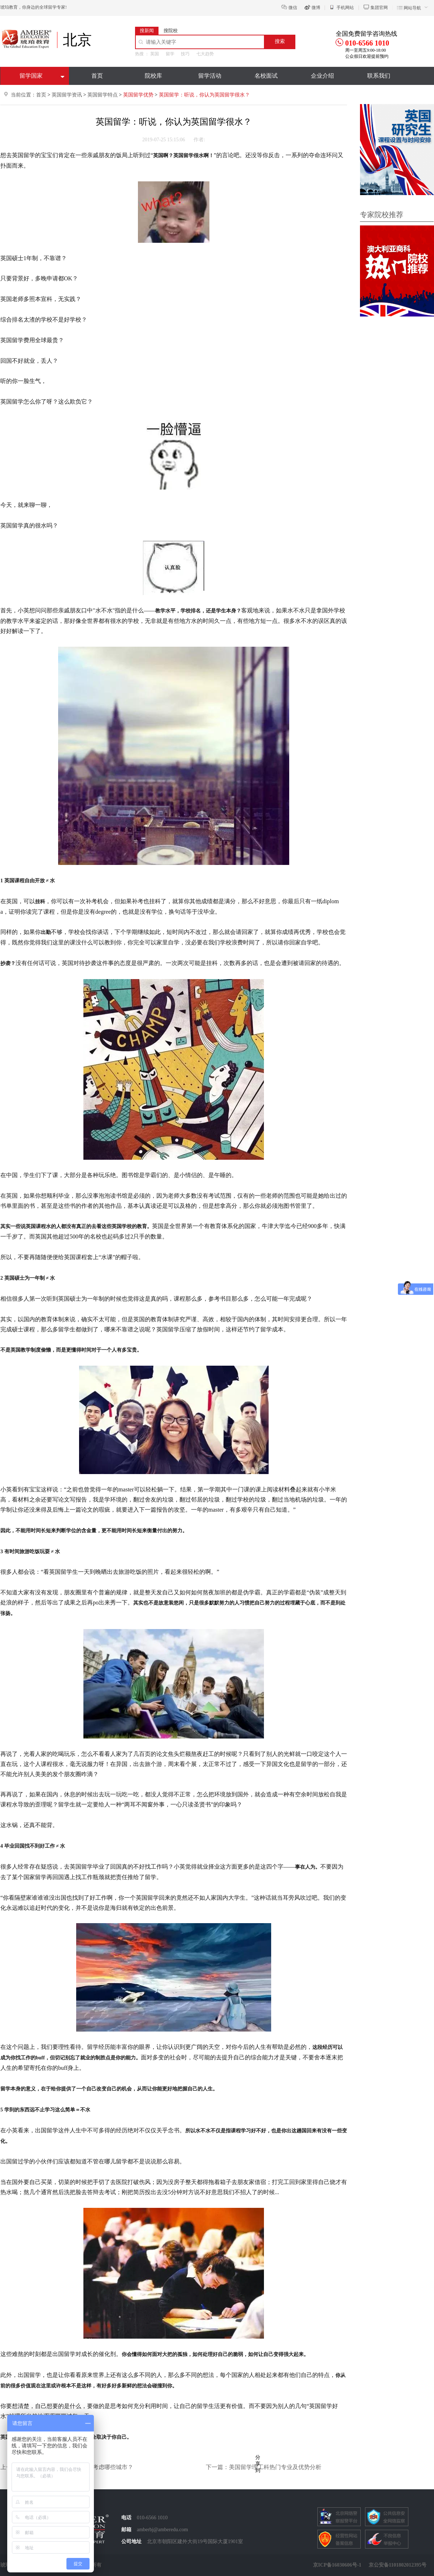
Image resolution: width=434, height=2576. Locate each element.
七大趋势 (205, 53)
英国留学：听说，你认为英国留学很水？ (204, 95)
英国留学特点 (103, 95)
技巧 (185, 53)
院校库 (153, 76)
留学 (170, 53)
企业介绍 (322, 76)
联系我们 (378, 76)
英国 (154, 53)
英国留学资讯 (67, 95)
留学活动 (209, 76)
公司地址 (131, 2541)
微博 (316, 7)
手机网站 (345, 7)
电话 (126, 2517)
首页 (97, 76)
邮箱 (126, 2529)
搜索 (280, 41)
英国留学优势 (139, 95)
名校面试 (266, 76)
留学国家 (31, 76)
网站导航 (412, 7)
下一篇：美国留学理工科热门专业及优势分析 (263, 2467)
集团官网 (379, 7)
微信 (292, 7)
